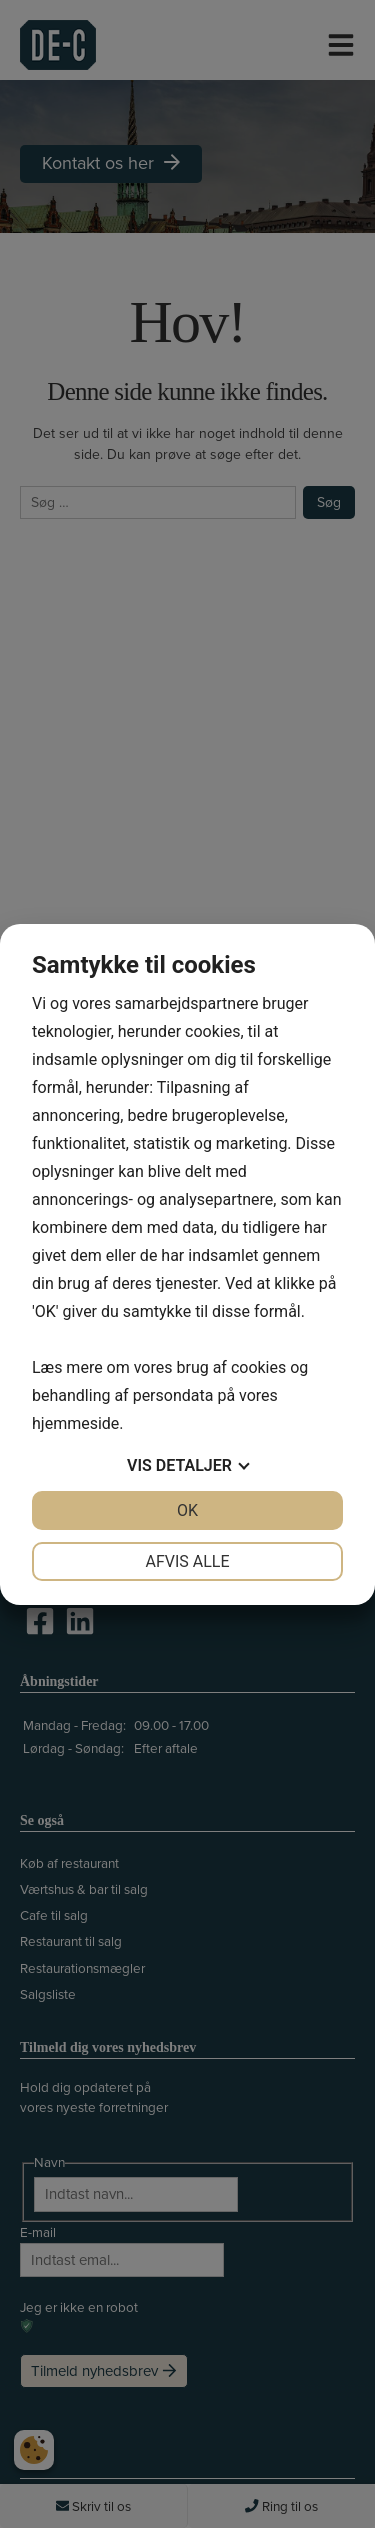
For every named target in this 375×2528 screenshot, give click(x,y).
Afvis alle (187, 1561)
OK (187, 1510)
